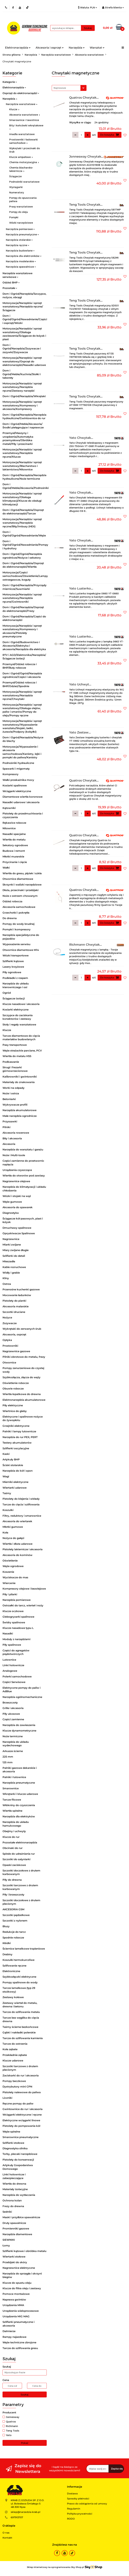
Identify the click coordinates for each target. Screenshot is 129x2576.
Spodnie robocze (13, 1937)
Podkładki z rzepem (15, 978)
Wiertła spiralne (12, 1810)
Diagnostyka (11, 1212)
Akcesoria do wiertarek (17, 1521)
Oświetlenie (10, 1560)
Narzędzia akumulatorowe (19, 1110)
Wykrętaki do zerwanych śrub (22, 1328)
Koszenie (8, 1571)
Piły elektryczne (13, 1405)
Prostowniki (10, 1345)
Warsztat (97, 47)
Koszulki (8, 1510)
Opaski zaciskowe (14, 1865)
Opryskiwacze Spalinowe (19, 1233)
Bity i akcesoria (12, 1138)
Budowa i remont (14, 850)
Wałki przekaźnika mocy (18, 780)
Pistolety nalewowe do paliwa (22, 2092)
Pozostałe (10, 288)
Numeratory (16, 192)
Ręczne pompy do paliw (18, 2103)
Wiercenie (9, 1583)
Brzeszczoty (10, 1702)
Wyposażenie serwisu (16, 944)
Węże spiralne (11, 2131)
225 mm (8, 1756)
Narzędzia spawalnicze (21, 266)
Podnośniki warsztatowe (24, 181)
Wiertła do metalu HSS (17, 1056)
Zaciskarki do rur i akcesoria (21, 2075)
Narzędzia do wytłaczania (19, 2195)
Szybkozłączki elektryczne (19, 1976)
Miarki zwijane (12, 1244)
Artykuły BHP (11, 1459)
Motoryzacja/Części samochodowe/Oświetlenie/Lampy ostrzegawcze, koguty (25, 576)
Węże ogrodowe (13, 1566)
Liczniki (7, 2097)
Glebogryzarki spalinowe (18, 1616)
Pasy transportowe (15, 1044)
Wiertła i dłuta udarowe (17, 1543)
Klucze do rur (11, 1837)
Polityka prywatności (79, 2513)
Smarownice (11, 1788)
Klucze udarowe (13, 2060)
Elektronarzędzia (18, 47)
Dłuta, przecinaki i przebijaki (20, 890)
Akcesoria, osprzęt (14, 1334)
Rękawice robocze (14, 822)
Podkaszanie (11, 1061)
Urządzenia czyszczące (17, 1170)
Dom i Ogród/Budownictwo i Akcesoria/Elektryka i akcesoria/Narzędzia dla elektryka (24, 646)
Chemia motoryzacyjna (24, 162)
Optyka (7, 1340)
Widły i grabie (11, 1272)
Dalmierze (9, 2331)
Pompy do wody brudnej (18, 923)
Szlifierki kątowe (13, 961)
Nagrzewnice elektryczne (19, 2267)
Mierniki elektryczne (15, 1482)
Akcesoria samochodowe (19, 907)
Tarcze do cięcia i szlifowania (21, 1504)
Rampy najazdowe (14, 2336)
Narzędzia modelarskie (21, 261)
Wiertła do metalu (14, 839)
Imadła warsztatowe (22, 134)
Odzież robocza (12, 901)
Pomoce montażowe (16, 2293)
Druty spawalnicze (14, 2223)
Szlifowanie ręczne (14, 1965)
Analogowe (10, 1670)
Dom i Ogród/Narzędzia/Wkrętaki (24, 396)
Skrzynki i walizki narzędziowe (22, 884)
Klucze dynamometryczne (19, 1730)
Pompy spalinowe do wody (20, 1982)
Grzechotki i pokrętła (16, 912)
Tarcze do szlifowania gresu (20, 2348)
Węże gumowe (12, 1201)
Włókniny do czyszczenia (19, 1805)
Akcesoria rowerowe (16, 1132)
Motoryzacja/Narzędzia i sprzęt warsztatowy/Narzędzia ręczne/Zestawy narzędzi (22, 387)
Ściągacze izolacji (14, 998)
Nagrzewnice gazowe (16, 1351)
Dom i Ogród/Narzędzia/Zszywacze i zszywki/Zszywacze (22, 348)
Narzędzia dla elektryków (19, 1816)
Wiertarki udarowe (15, 1487)
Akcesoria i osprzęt (50, 47)
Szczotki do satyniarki (16, 1859)
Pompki (13, 217)
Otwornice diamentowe (18, 878)
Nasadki (8, 1633)
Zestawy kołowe (13, 1997)
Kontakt (7, 2537)
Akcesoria (9, 1144)
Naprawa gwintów (14, 2299)
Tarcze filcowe (12, 1799)
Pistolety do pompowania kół (21, 2125)
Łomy (6, 2245)
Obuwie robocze (13, 1388)
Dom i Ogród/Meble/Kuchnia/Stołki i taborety (22, 374)
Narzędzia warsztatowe (21, 104)
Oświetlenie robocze (16, 1383)
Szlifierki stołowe (13, 2142)
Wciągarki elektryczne (17, 791)
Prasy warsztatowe (21, 206)
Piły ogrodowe (12, 972)
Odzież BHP (11, 282)
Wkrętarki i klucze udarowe (20, 1794)
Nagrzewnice (11, 1239)
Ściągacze (15, 176)
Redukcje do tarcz (14, 1931)
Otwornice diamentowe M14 (21, 950)
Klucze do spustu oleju (17, 2282)
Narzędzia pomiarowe (20, 229)
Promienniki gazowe (16, 2228)
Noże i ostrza (11, 1093)
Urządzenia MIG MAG (16, 2316)
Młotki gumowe (13, 1526)
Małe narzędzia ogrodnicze (20, 1115)
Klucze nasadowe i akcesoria (21, 1004)
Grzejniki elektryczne (16, 1425)
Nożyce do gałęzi (13, 1538)
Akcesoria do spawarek (18, 1207)
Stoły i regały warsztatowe (19, 1024)
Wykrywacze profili (15, 1104)
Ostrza (7, 1283)
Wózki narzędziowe (21, 222)
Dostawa (72, 2493)
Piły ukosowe (11, 1713)
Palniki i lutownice (14, 1777)
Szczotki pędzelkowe (16, 1915)
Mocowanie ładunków (17, 1295)
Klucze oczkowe (13, 1611)
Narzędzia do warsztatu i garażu (23, 1149)
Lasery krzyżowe (13, 966)
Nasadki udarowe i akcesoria (21, 802)
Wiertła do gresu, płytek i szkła (22, 873)
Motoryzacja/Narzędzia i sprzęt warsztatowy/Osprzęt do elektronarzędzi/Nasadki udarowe (24, 361)
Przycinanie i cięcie (15, 862)
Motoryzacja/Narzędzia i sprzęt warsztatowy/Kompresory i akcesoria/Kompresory (22, 405)
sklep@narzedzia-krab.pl (25, 2512)
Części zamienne (13, 1719)
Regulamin (73, 2508)
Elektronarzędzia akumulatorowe (24, 1399)
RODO (71, 2518)
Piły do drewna (12, 1879)
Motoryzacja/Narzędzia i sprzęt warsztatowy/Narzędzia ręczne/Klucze (22, 453)
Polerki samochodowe (17, 1676)
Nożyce (7, 1317)
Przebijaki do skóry (15, 2262)
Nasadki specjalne (14, 834)
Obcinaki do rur (13, 1848)
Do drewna (10, 918)
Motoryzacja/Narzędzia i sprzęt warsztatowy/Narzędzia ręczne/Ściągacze (23, 306)
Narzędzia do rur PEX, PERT (20, 1437)
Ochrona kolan (12, 2200)
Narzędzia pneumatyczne (22, 234)
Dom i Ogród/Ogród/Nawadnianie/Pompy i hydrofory (25, 545)
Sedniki (7, 2211)
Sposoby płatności (78, 2498)
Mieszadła (9, 1261)
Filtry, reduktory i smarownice (22, 1515)
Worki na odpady (14, 1087)
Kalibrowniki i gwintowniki (20, 1076)
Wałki (6, 867)
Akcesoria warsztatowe (24, 114)
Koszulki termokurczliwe (18, 1959)
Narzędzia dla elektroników (23, 256)
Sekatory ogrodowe (15, 845)
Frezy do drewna (13, 2206)
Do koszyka (109, 134)
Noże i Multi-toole (14, 1155)
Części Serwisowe (14, 1682)
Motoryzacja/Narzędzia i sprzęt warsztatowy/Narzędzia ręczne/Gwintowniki (22, 598)
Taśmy (7, 1493)
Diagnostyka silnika (15, 2148)
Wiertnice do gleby (15, 1411)
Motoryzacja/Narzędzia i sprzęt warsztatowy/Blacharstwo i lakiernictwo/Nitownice (22, 466)
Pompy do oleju (18, 211)
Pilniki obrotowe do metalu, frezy (24, 1356)
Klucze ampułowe (21, 157)
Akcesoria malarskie (16, 1306)
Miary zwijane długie (16, 1250)
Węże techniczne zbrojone (19, 2342)
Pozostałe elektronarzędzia (20, 1842)
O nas (6, 2532)
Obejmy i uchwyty (14, 1831)
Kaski (6, 1453)
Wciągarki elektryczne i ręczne (22, 2114)
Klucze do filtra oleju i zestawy (22, 2288)
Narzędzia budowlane (20, 250)
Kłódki (7, 1943)
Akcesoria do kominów (17, 1555)
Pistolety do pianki (14, 1300)
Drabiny (7, 1954)
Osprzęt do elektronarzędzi (21, 93)
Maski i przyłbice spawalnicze (21, 2217)
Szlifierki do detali (14, 1255)
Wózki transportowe (16, 955)
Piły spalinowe (12, 1644)
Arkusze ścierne (13, 1751)
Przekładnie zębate (15, 2055)
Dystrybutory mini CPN (17, 2086)
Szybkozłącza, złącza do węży (21, 1377)
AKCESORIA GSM (13, 1909)
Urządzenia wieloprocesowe (21, 2310)
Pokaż (24, 2442)
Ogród (7, 992)
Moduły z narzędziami (16, 1639)
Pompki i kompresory (17, 929)
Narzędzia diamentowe (17, 2234)
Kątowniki (9, 808)
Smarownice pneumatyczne (20, 2137)
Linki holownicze (13, 1665)
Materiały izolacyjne (15, 2189)
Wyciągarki (16, 187)
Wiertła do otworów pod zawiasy (24, 1175)
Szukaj (24, 2394)
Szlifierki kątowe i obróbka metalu (24, 2251)
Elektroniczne (11, 1971)
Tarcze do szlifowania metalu (21, 2012)
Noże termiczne (13, 1736)
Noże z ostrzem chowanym (20, 895)
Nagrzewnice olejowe (16, 1181)
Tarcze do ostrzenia (15, 2043)
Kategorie (10, 81)
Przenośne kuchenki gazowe (21, 1289)
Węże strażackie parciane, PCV (22, 1050)
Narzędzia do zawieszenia (19, 1725)
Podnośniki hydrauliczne (18, 763)
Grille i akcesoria (13, 1708)
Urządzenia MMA (13, 2305)
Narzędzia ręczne (17, 245)
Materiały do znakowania (19, 1082)
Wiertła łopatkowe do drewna (22, 1394)
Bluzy (6, 1926)
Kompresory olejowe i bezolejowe (24, 1588)
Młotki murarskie (13, 856)
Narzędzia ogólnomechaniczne (22, 1697)
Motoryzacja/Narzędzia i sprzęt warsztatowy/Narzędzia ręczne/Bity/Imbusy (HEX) (22, 523)
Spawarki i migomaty (16, 768)
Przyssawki (10, 1121)
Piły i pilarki (10, 1594)
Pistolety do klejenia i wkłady (21, 1498)
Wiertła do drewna (14, 2183)
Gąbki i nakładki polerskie (19, 2032)
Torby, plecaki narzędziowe (20, 2154)
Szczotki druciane (14, 1312)
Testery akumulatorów (17, 1442)
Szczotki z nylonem (15, 1920)
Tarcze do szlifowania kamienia (23, 2038)
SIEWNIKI (9, 2239)
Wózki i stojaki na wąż (17, 1196)
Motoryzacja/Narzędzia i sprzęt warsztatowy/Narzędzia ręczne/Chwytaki (22, 695)
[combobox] (69, 88)
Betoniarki (9, 1099)
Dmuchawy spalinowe (17, 1227)
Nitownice (9, 828)
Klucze (14, 109)
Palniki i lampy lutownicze (19, 1431)
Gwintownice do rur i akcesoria (22, 2109)
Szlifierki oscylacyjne (16, 1448)
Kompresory (10, 774)
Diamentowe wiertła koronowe (22, 796)
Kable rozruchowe (14, 1267)
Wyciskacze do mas (15, 1577)
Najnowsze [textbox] (60, 88)
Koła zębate (10, 2049)
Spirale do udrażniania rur (19, 1853)
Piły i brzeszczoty (13, 1894)
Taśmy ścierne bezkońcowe (20, 2027)
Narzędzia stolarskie (19, 239)
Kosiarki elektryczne (16, 1009)
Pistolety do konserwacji (18, 2159)
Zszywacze (10, 1323)
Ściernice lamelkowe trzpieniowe (24, 1948)
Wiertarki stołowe (14, 2256)
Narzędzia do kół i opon (18, 1470)
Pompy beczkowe (14, 2081)
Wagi (6, 1476)
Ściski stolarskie (13, 1465)
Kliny (6, 1278)
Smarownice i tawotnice (24, 120)
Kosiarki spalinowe (15, 785)
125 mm (8, 1762)
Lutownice (9, 1659)
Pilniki (6, 1127)
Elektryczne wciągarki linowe (21, 2120)
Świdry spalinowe (14, 1622)
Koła (5, 1532)
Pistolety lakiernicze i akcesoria (22, 1549)
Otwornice (9, 1362)
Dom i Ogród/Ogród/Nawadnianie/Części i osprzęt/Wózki (25, 319)
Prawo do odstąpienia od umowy (87, 2503)
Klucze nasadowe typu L (18, 1628)
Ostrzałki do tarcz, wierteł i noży (23, 1605)
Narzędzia (77, 47)
